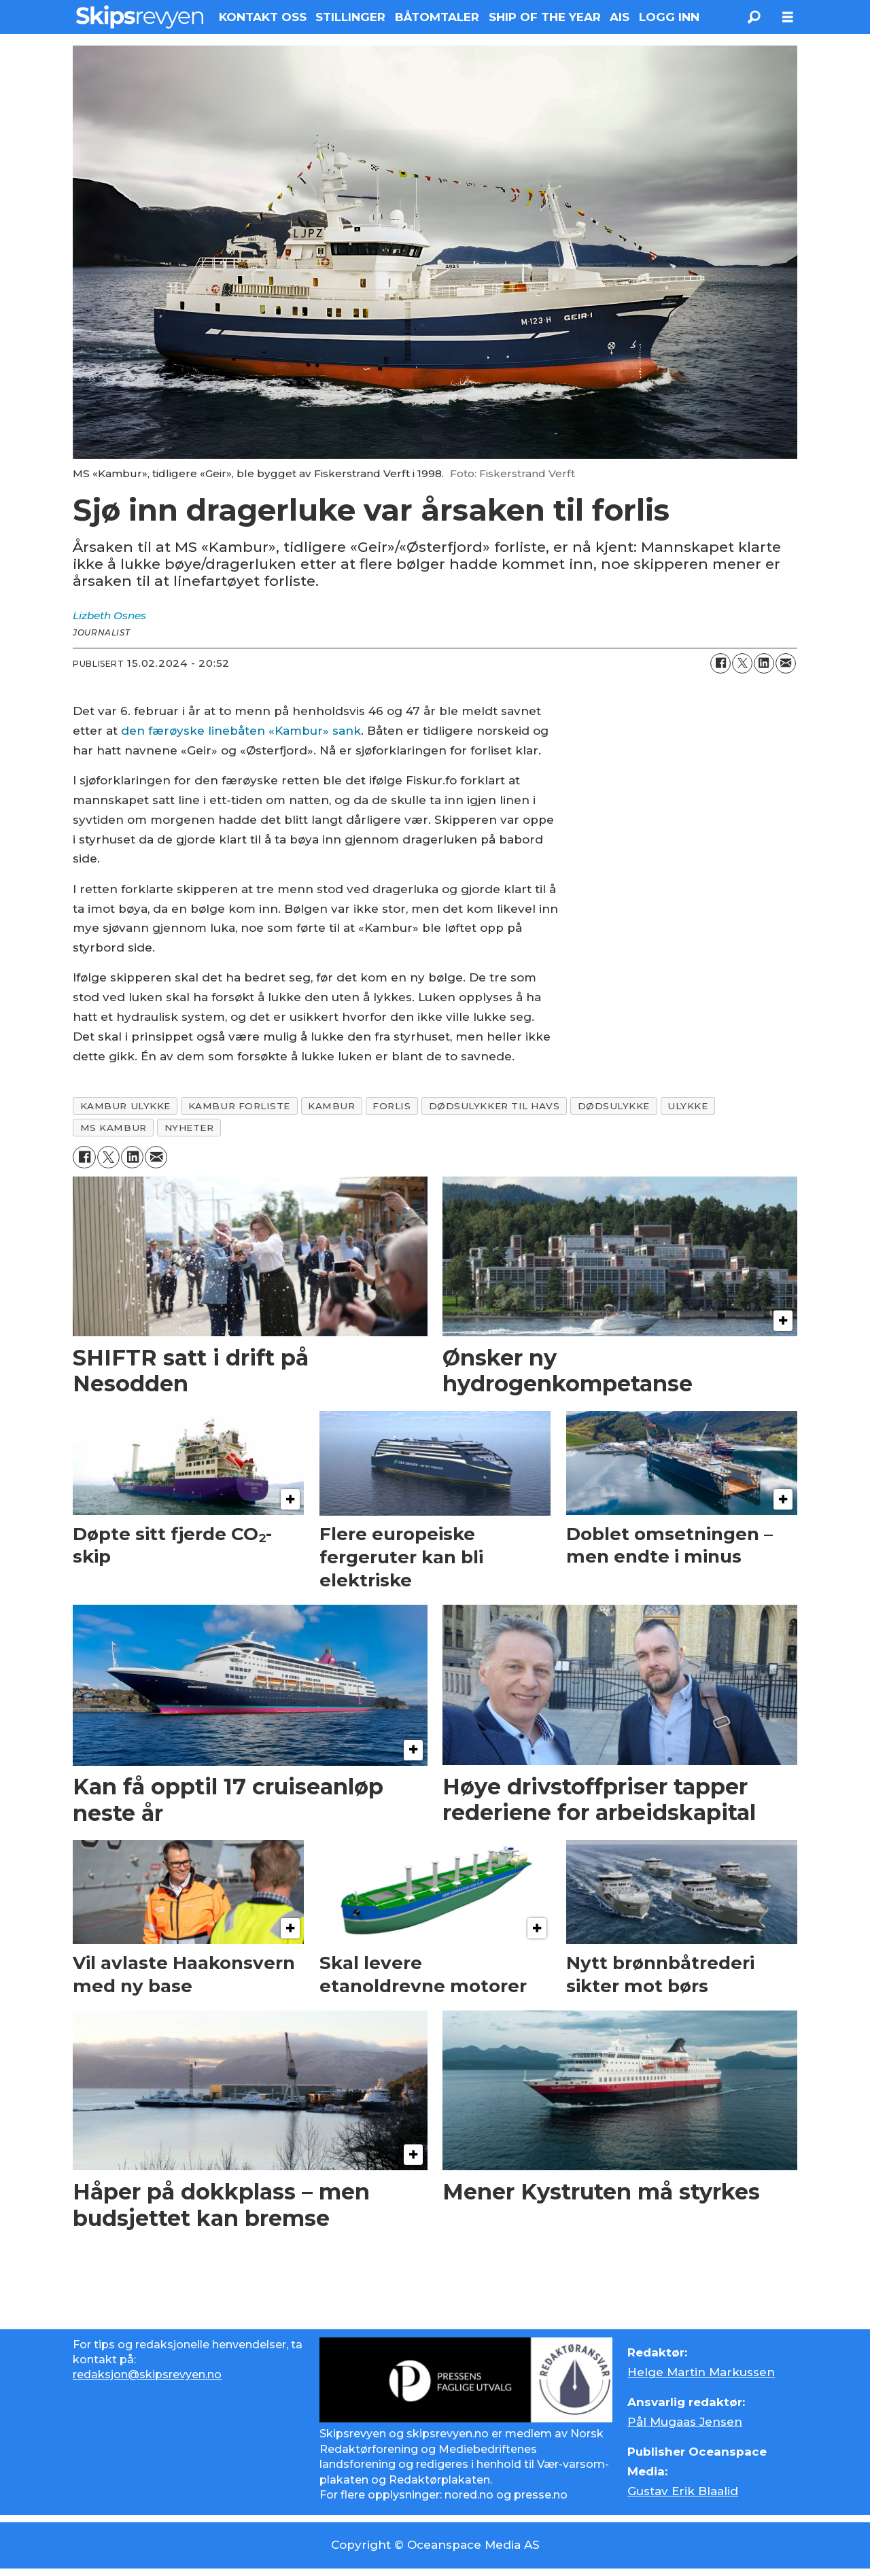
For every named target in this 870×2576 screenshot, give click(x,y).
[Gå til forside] (139, 17)
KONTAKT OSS (263, 17)
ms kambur (113, 1127)
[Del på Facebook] (720, 663)
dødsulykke (614, 1105)
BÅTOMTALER (437, 17)
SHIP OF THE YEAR (545, 17)
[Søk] (754, 17)
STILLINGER (350, 17)
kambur (331, 1105)
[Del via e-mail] (786, 663)
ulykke (687, 1105)
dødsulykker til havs (494, 1105)
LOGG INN (669, 17)
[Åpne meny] (787, 17)
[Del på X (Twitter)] (742, 663)
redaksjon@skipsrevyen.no (147, 2374)
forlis (391, 1105)
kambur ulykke (125, 1105)
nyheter (189, 1127)
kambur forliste (239, 1105)
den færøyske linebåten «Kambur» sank (241, 730)
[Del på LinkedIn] (764, 663)
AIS (619, 17)
